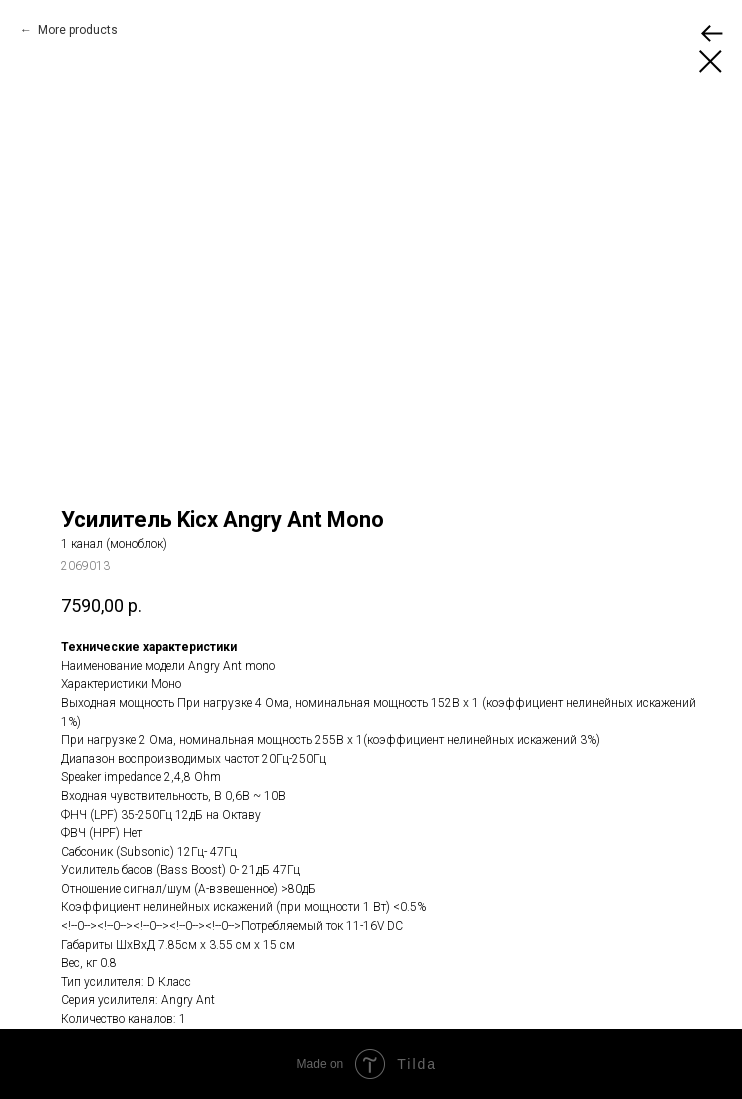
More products (76, 30)
